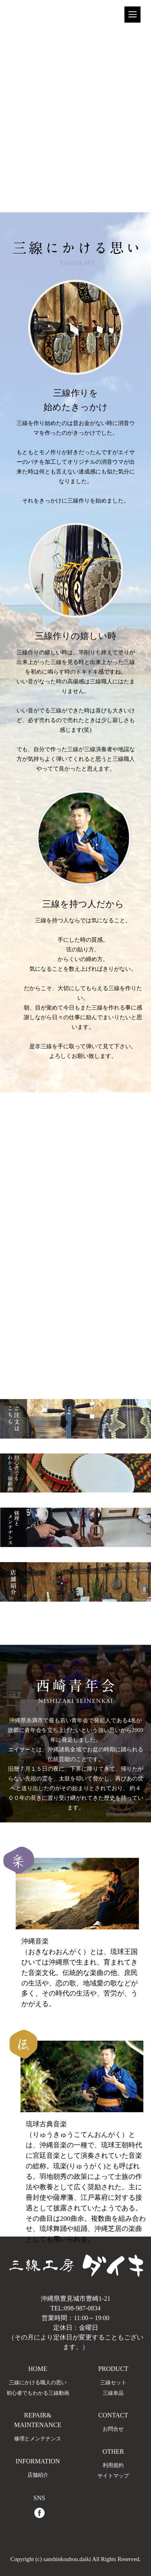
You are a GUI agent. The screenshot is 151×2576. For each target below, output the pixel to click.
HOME (37, 2368)
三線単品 (113, 2393)
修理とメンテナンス (37, 2439)
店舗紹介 (37, 2475)
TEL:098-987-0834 (75, 2308)
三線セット (113, 2382)
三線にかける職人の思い (37, 2382)
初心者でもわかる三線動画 (37, 2393)
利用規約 (113, 2465)
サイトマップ (113, 2476)
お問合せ (113, 2429)
